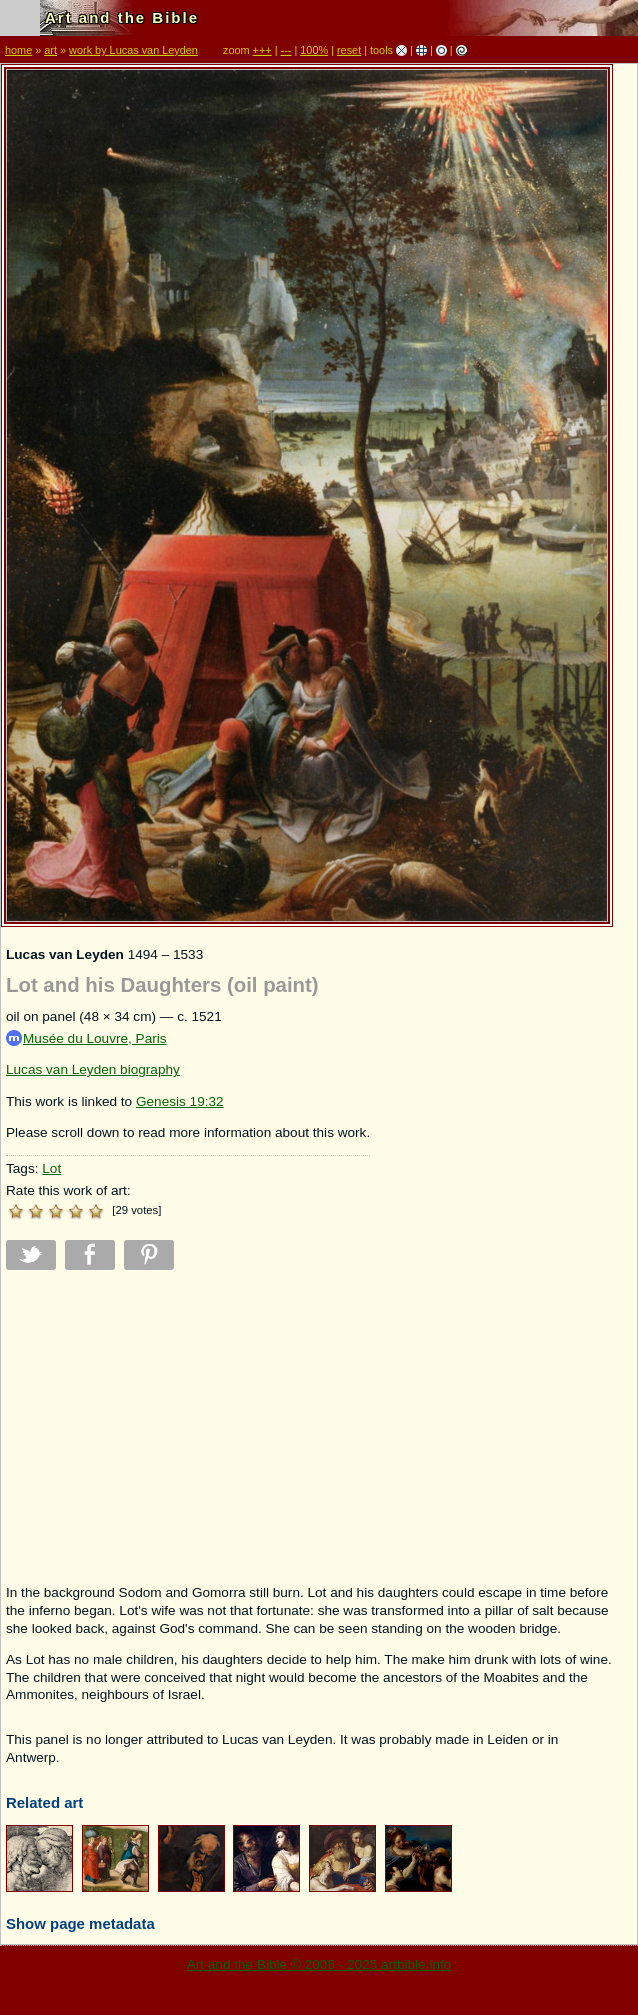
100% (314, 50)
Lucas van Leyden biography (93, 1069)
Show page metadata (80, 1923)
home (18, 50)
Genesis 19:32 (180, 1101)
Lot (51, 1168)
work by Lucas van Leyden (133, 50)
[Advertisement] (188, 1427)
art (50, 50)
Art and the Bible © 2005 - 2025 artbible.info (319, 1964)
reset (349, 50)
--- (286, 50)
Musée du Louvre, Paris (86, 1038)
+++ (262, 50)
